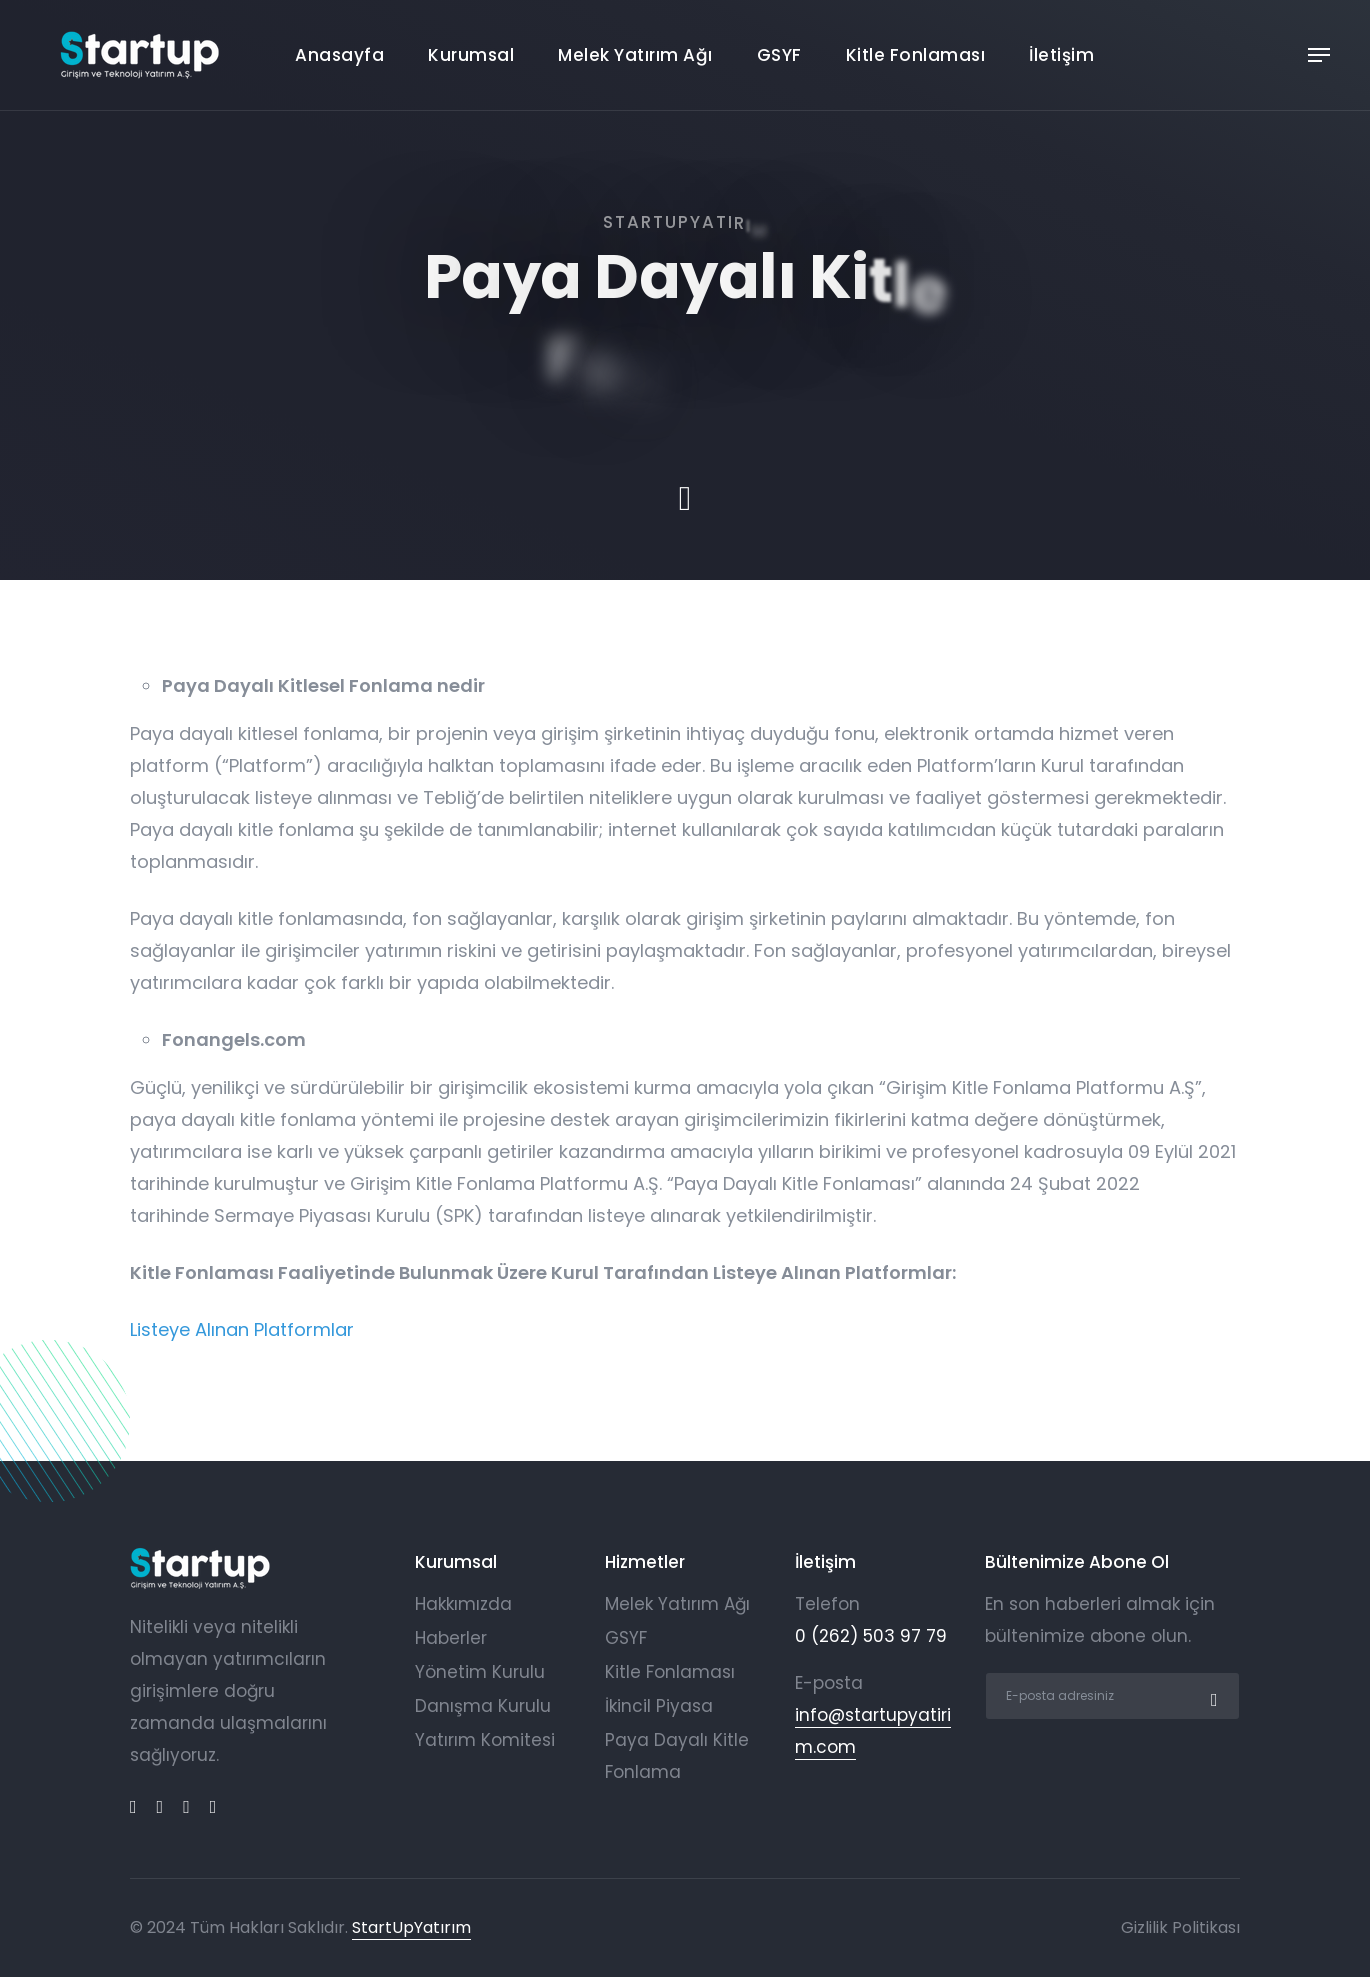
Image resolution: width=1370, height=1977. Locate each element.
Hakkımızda (463, 1604)
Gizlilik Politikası (1180, 1927)
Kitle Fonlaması (916, 55)
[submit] (1212, 1696)
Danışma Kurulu (483, 1706)
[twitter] (186, 1807)
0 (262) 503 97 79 (871, 1636)
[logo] (200, 1568)
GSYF (779, 55)
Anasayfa (339, 55)
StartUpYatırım (411, 1927)
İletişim (1061, 55)
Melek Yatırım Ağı (635, 55)
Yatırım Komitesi (485, 1740)
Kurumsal (471, 55)
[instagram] (213, 1807)
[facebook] (133, 1807)
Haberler (451, 1638)
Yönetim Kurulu (480, 1672)
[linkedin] (160, 1807)
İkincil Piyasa (659, 1706)
